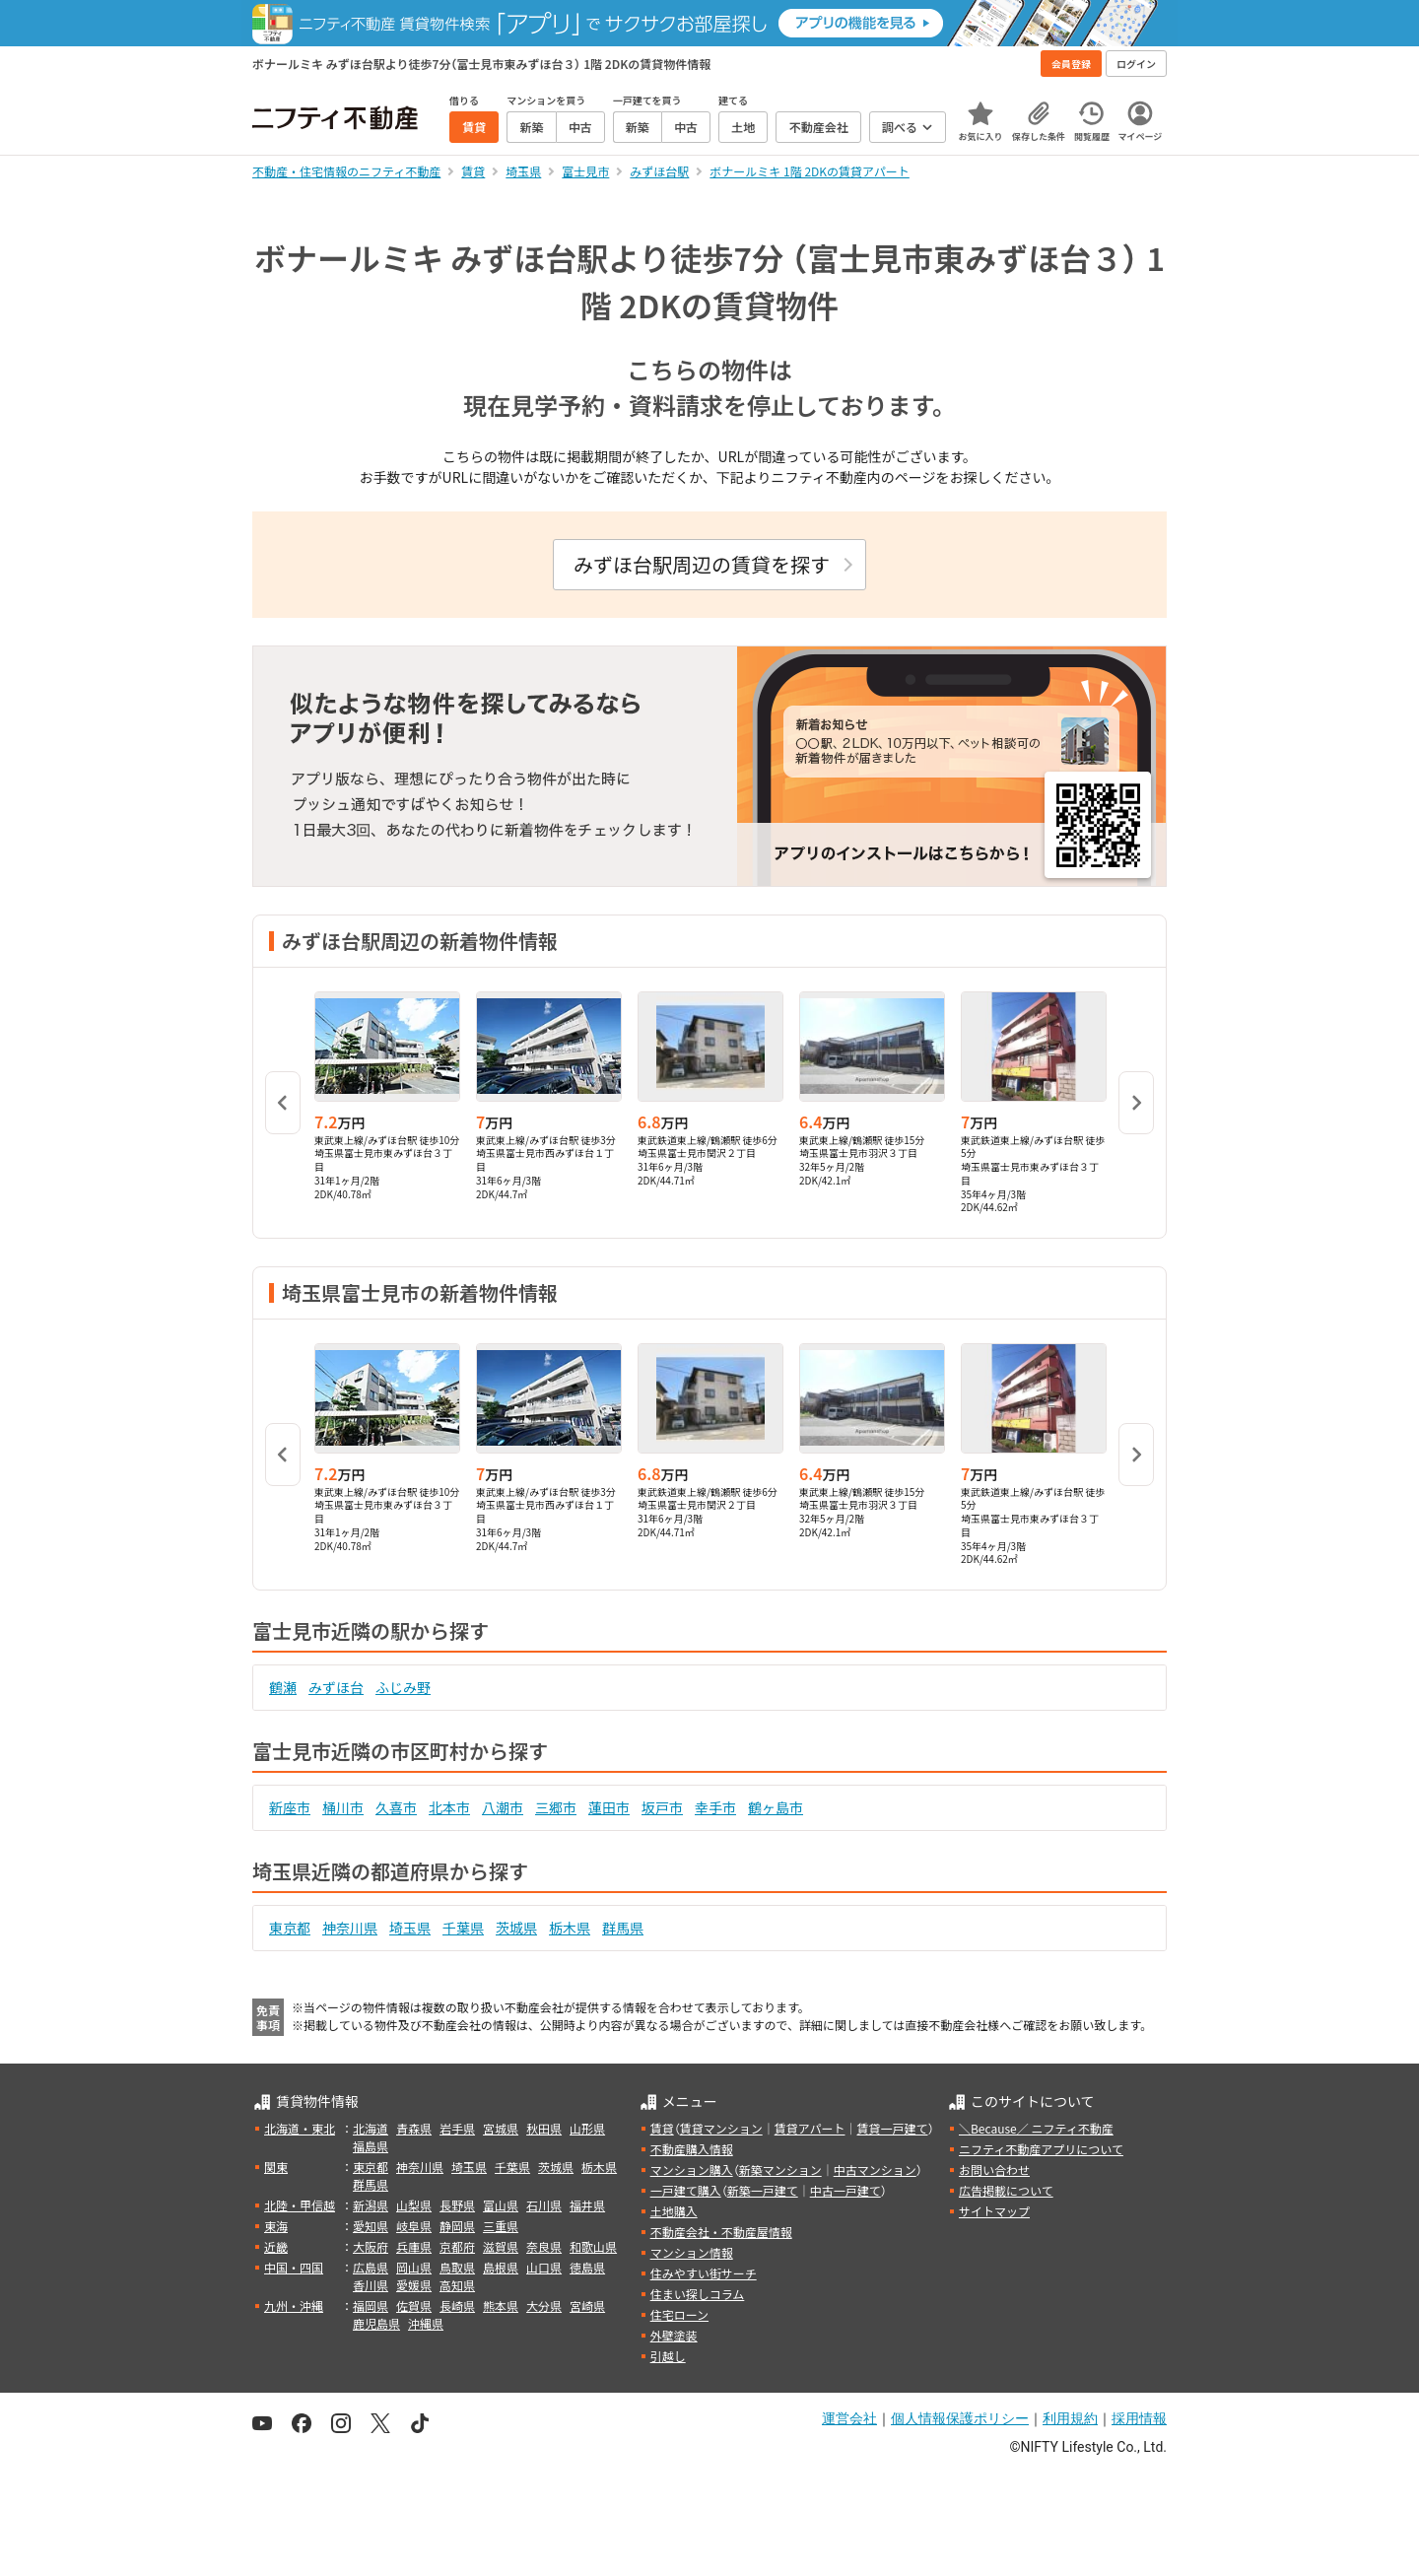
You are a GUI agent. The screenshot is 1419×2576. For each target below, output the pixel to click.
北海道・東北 (299, 2128)
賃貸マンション (721, 2128)
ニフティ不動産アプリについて (1041, 2148)
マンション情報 (691, 2252)
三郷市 (555, 1807)
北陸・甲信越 (299, 2205)
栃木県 (569, 1927)
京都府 (457, 2246)
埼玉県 (410, 1927)
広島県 (370, 2267)
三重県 (500, 2225)
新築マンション (780, 2169)
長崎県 (457, 2305)
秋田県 (544, 2128)
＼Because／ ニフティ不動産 (1036, 2128)
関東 (276, 2166)
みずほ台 (336, 1687)
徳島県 (587, 2267)
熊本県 (500, 2305)
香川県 (370, 2284)
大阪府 (370, 2246)
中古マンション (875, 2169)
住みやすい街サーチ (703, 2273)
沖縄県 (425, 2323)
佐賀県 (414, 2305)
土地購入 (674, 2211)
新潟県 (370, 2205)
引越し (668, 2355)
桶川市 (343, 1807)
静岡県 (457, 2225)
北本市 (449, 1807)
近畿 (276, 2246)
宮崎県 (587, 2305)
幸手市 (715, 1807)
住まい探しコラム (697, 2293)
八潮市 (502, 1807)
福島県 (370, 2145)
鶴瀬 (283, 1687)
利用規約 (1070, 2418)
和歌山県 (593, 2246)
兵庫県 (414, 2246)
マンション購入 (691, 2169)
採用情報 (1139, 2418)
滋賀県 (500, 2246)
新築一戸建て (762, 2190)
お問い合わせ (994, 2169)
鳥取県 (457, 2267)
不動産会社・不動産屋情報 (721, 2231)
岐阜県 (414, 2225)
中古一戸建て (845, 2190)
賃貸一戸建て (891, 2128)
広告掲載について (1006, 2190)
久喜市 (396, 1807)
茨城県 (516, 1927)
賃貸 (662, 2128)
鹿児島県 (376, 2323)
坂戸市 (662, 1807)
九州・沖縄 (293, 2305)
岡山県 (414, 2267)
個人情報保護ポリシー (960, 2418)
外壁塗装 (674, 2335)
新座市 (289, 1807)
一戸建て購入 (685, 2190)
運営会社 (849, 2418)
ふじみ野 (403, 1687)
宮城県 (500, 2128)
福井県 (587, 2205)
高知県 (457, 2284)
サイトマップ (994, 2211)
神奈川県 (349, 1927)
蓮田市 (609, 1807)
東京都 (289, 1927)
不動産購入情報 (691, 2148)
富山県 (500, 2205)
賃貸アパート (810, 2128)
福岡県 (370, 2305)
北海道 (370, 2128)
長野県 (457, 2205)
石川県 (544, 2205)
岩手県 (457, 2128)
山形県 (587, 2128)
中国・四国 (293, 2267)
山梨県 (414, 2205)
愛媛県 (414, 2284)
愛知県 (370, 2225)
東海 (276, 2225)
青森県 (414, 2128)
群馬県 (622, 1927)
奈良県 (544, 2246)
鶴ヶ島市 (775, 1807)
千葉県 (463, 1927)
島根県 (500, 2267)
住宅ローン (679, 2314)
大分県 (544, 2305)
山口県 (544, 2267)
